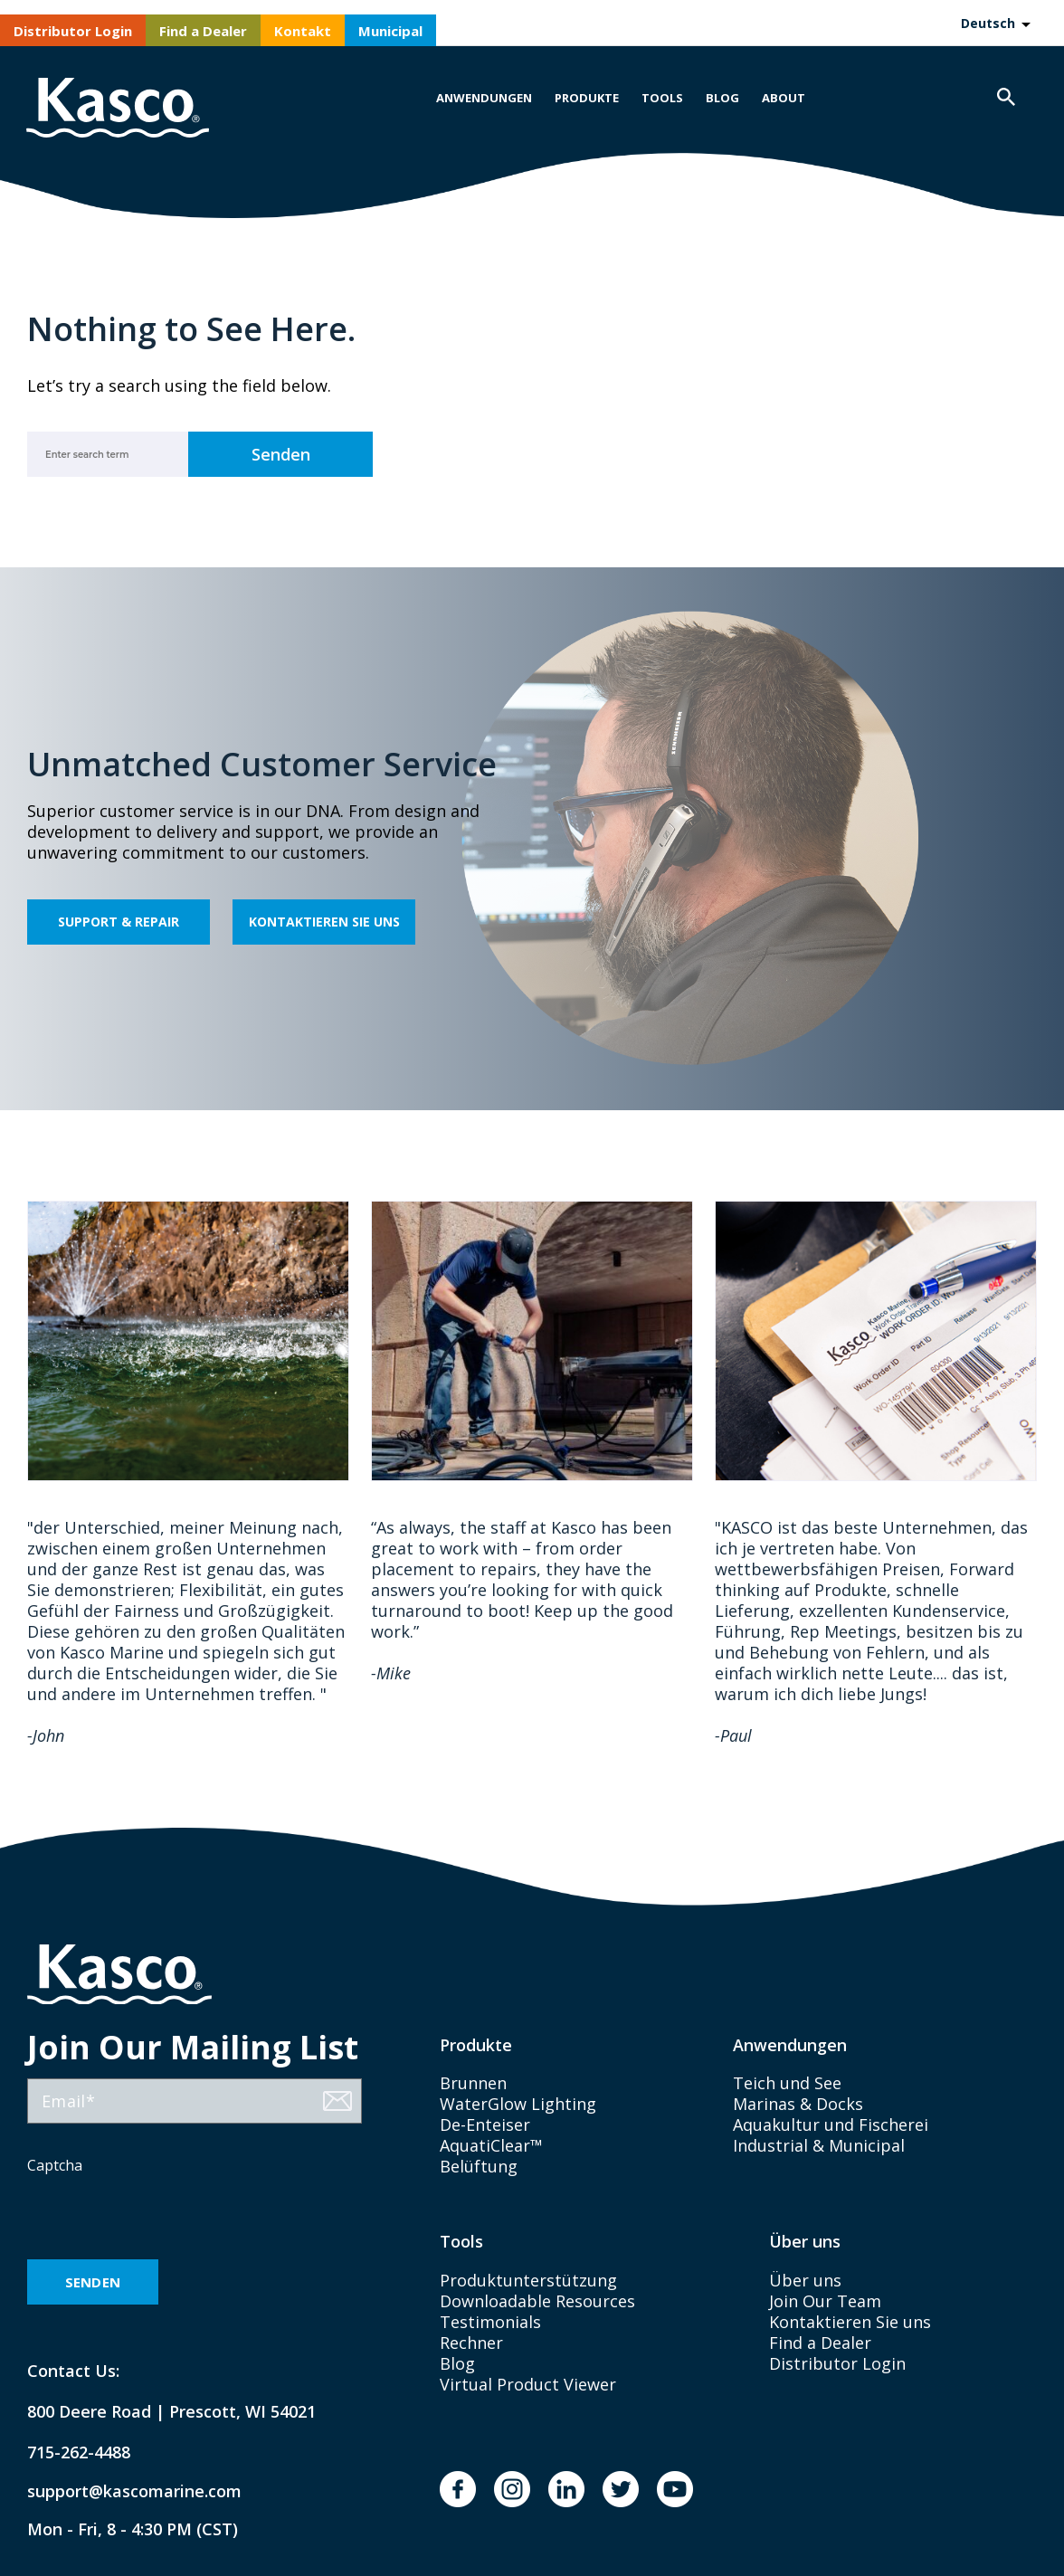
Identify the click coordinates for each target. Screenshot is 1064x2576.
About (783, 98)
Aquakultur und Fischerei (830, 2124)
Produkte (587, 98)
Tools (662, 98)
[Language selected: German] (995, 23)
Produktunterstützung (528, 2280)
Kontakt (302, 31)
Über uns (805, 2280)
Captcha (54, 2165)
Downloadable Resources (537, 2301)
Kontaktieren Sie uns (324, 921)
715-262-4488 (78, 2452)
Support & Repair (118, 921)
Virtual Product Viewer (528, 2384)
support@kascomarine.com (119, 2491)
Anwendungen (484, 98)
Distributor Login (73, 31)
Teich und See (787, 2083)
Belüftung (479, 2166)
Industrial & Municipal (819, 2145)
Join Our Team (825, 2301)
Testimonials (490, 2322)
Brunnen (473, 2083)
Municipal (390, 31)
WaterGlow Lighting (518, 2104)
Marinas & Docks (798, 2104)
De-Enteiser (485, 2124)
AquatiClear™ (491, 2145)
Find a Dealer (203, 31)
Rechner (471, 2342)
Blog (722, 98)
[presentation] (164, 2218)
